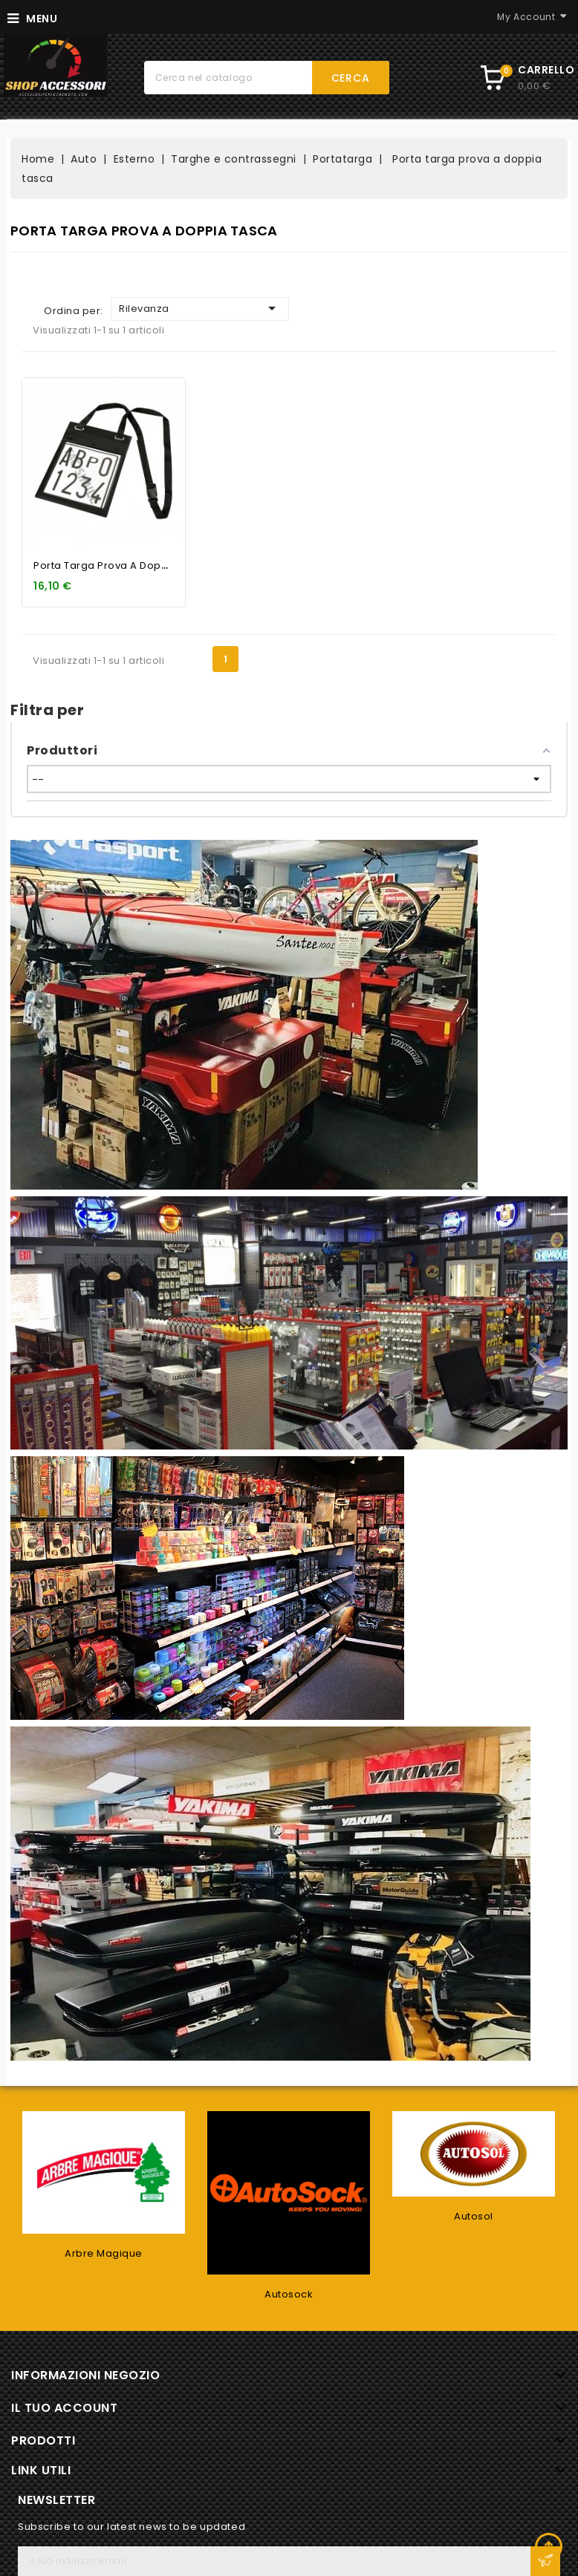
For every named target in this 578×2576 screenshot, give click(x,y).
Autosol (473, 2216)
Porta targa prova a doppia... (109, 565)
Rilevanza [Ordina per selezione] (200, 308)
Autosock (288, 2294)
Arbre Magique (104, 2253)
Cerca (350, 78)
